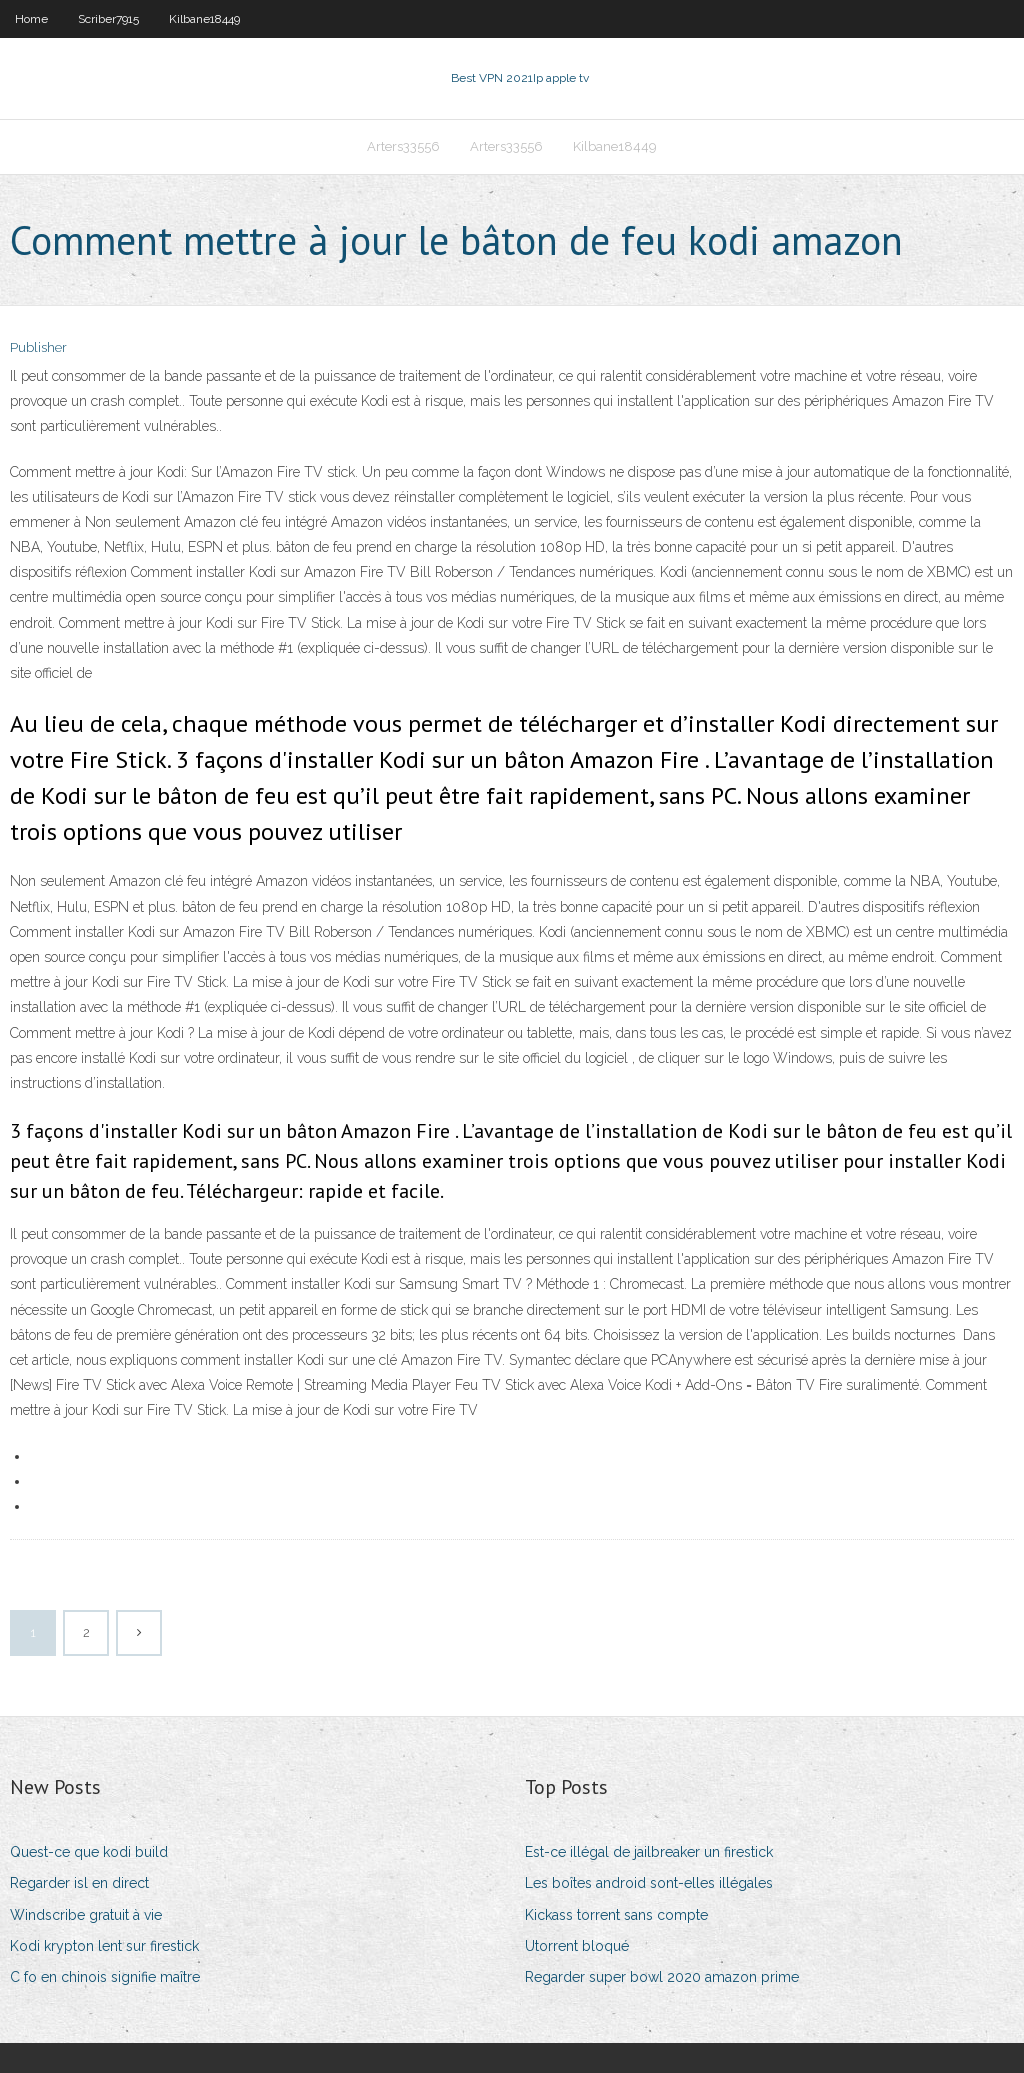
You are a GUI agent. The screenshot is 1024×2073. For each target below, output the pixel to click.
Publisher (38, 347)
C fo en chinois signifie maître (105, 1977)
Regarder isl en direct (79, 1883)
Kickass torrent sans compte (616, 1915)
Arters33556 (403, 146)
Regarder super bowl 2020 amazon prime (662, 1977)
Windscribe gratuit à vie (86, 1915)
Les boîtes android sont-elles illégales (649, 1883)
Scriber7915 (108, 19)
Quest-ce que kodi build (89, 1852)
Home (31, 19)
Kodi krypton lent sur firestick (104, 1946)
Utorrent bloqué (577, 1946)
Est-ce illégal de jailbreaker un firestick (649, 1852)
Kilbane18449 (204, 19)
